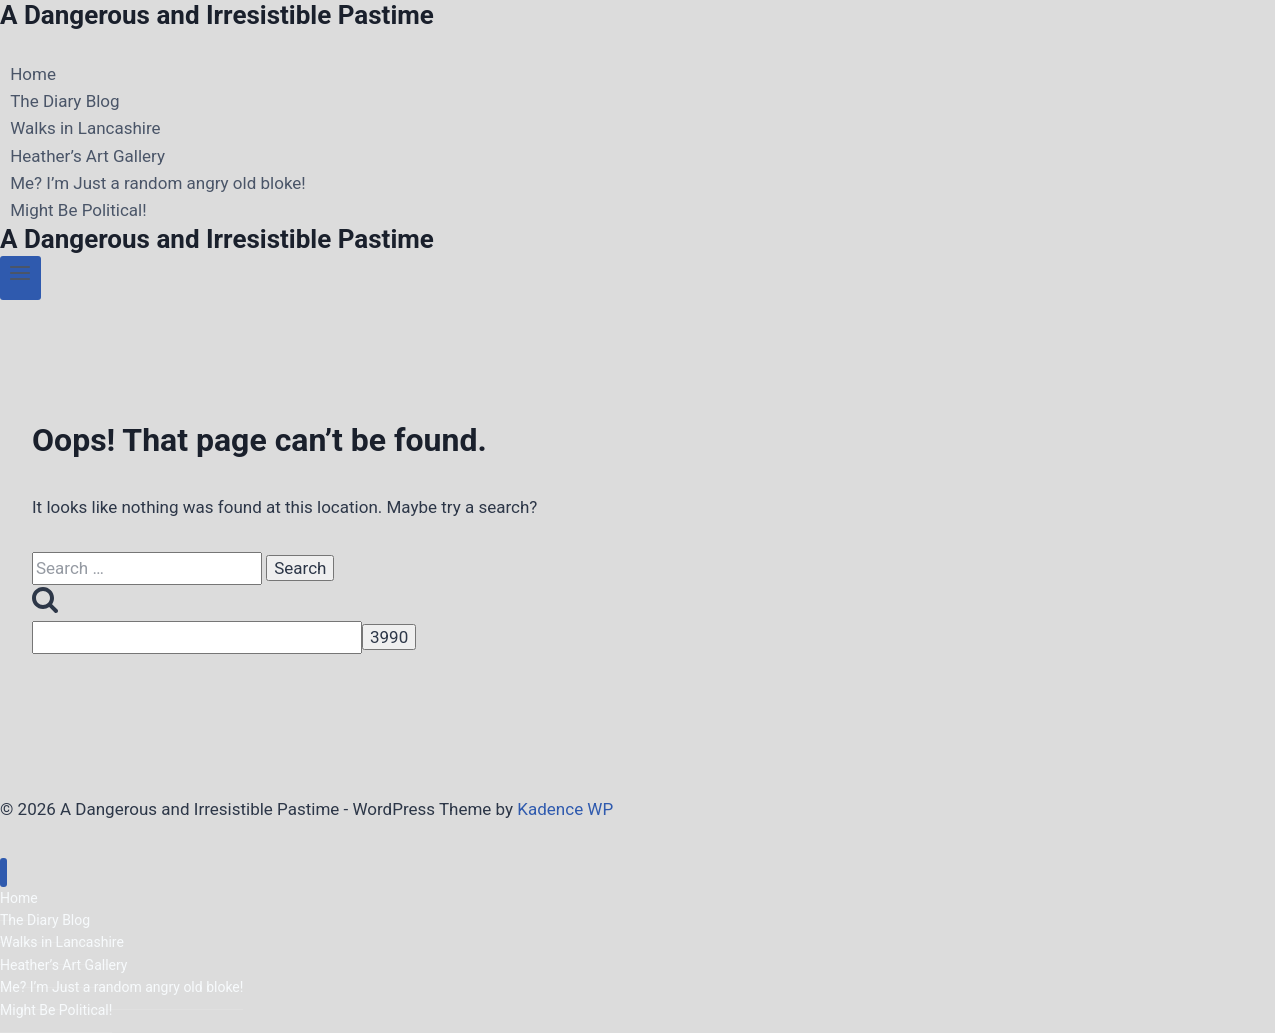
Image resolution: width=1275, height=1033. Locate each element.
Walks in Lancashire (85, 129)
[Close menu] (3, 872)
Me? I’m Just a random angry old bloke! (158, 183)
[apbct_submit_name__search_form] (389, 637)
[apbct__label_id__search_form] (197, 637)
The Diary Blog (64, 101)
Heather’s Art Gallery (87, 156)
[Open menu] (20, 278)
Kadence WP (565, 809)
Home (33, 74)
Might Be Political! (78, 210)
